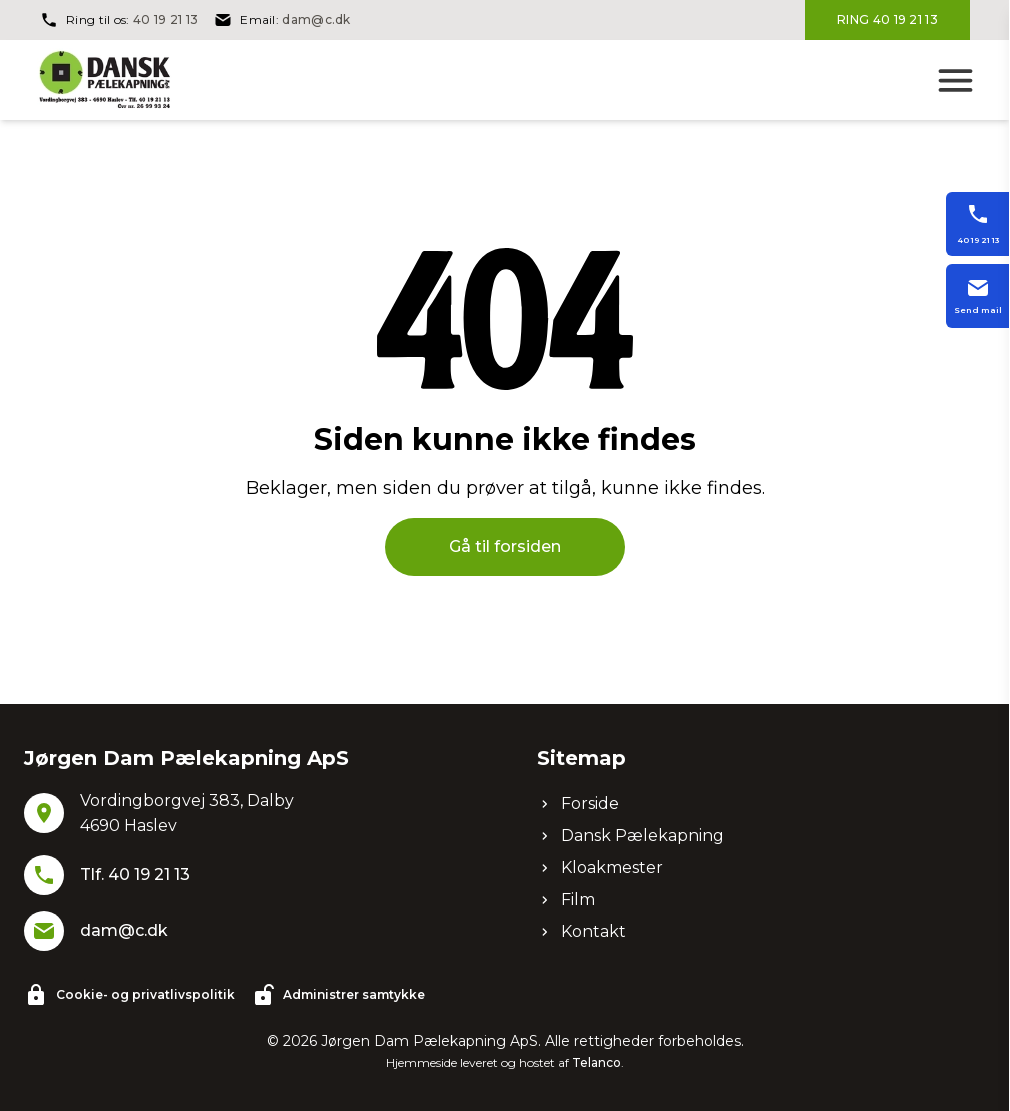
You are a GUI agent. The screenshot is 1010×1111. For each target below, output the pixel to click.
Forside (578, 803)
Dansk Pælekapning (630, 835)
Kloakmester (600, 867)
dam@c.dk (316, 19)
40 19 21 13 (165, 19)
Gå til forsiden (505, 546)
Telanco (596, 1062)
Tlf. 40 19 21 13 (135, 874)
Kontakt (581, 931)
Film (566, 899)
